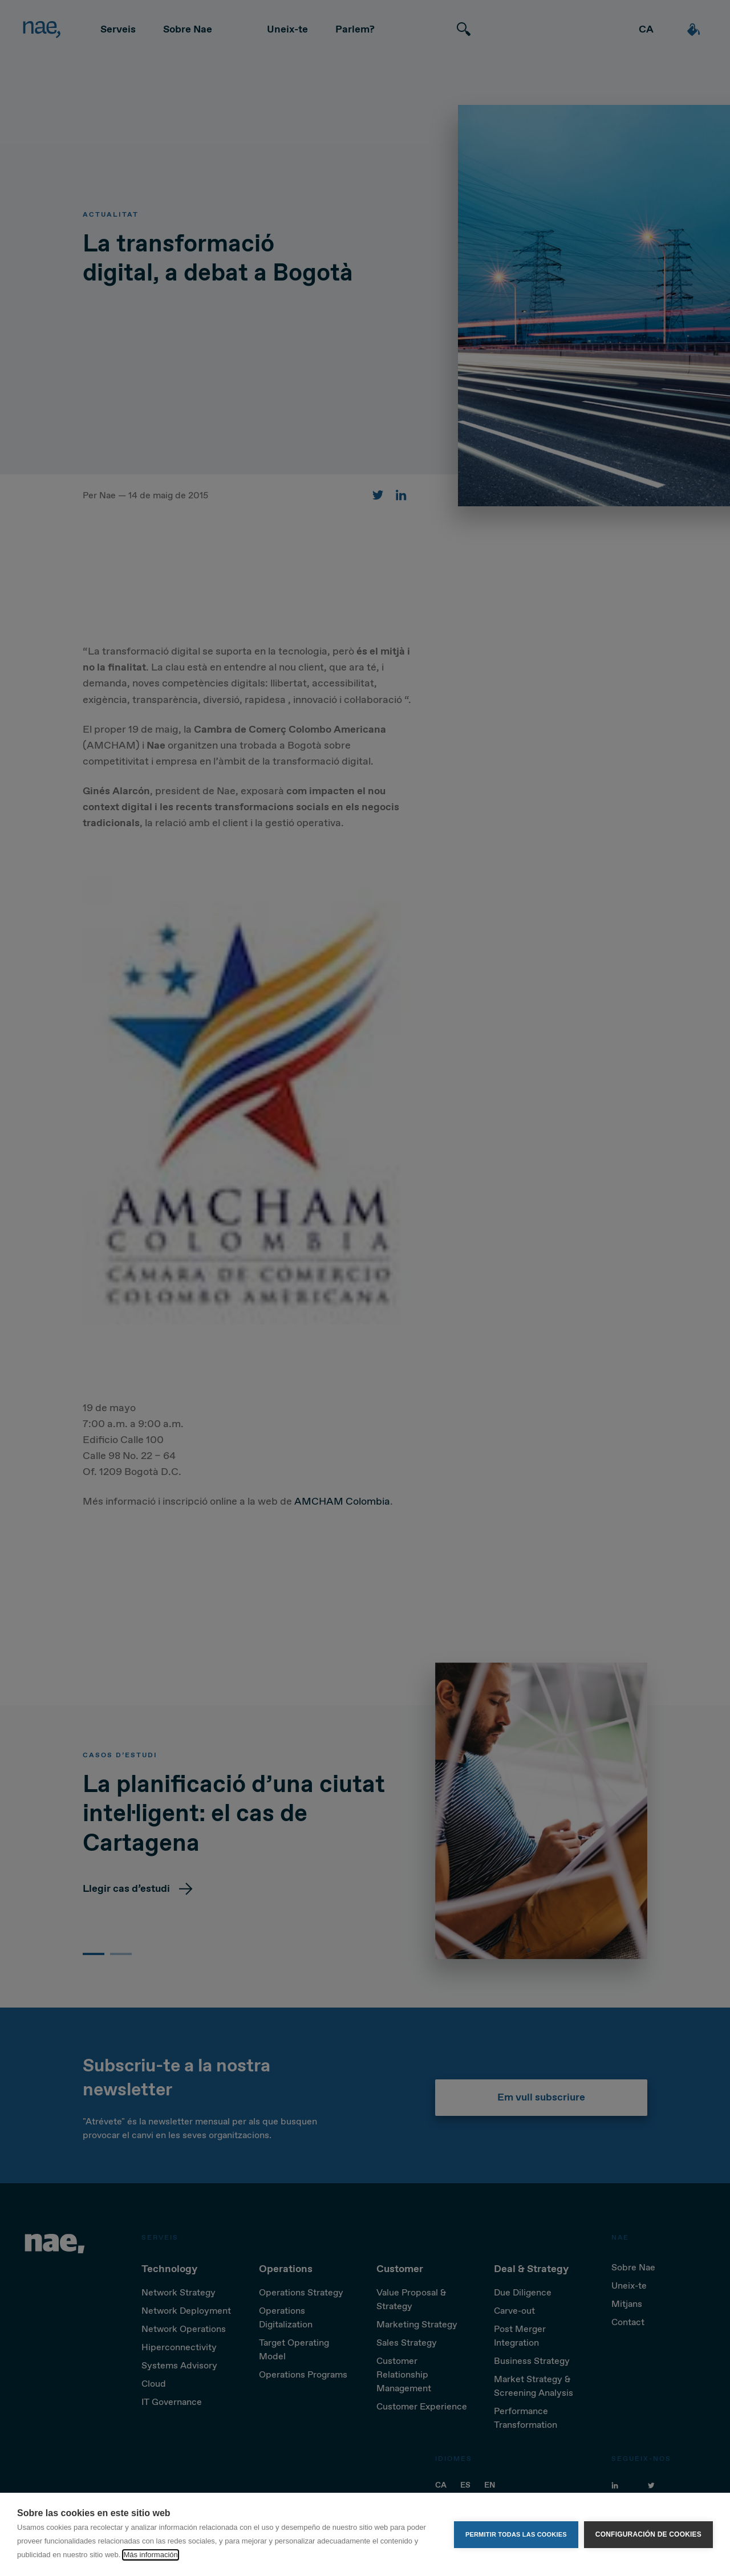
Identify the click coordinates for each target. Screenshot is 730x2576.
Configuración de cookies (648, 2534)
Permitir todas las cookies (516, 2534)
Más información (150, 2554)
